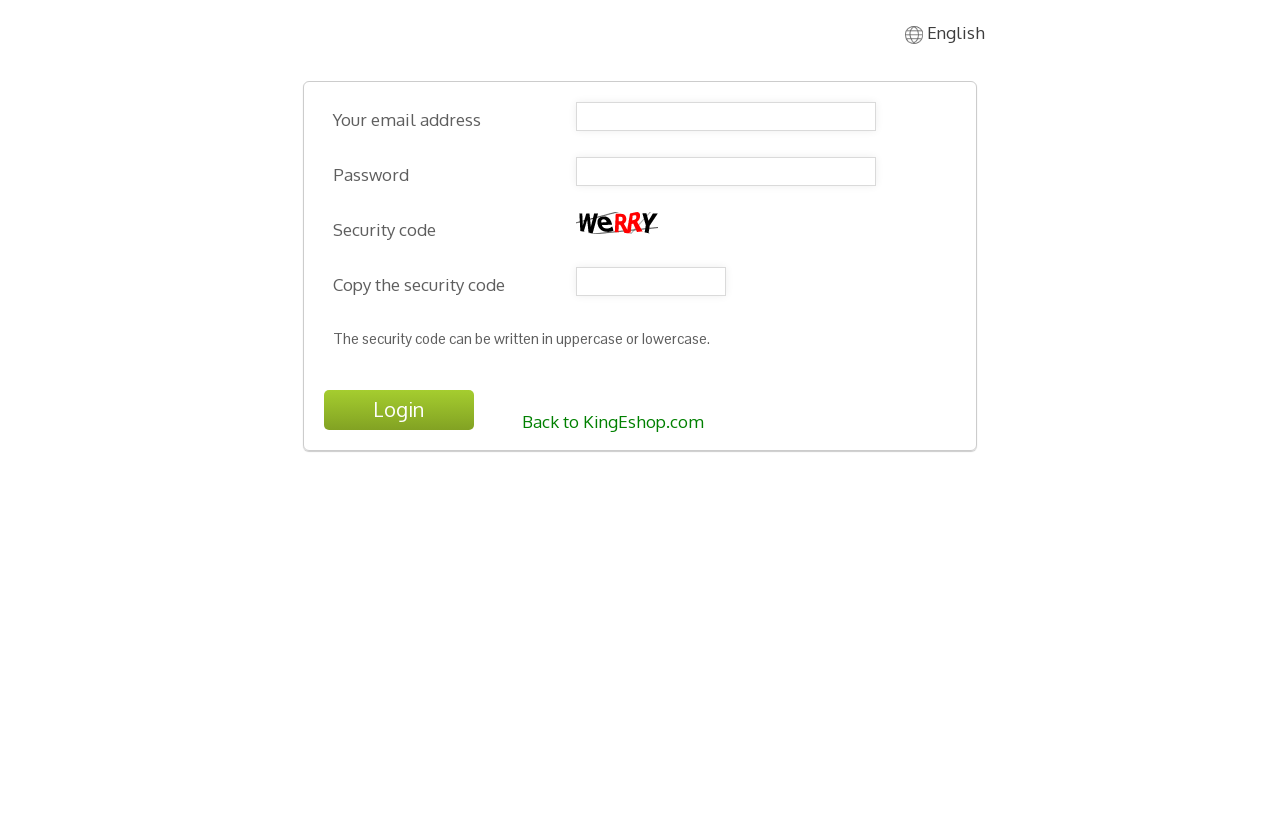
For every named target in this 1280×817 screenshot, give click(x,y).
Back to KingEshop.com (613, 421)
